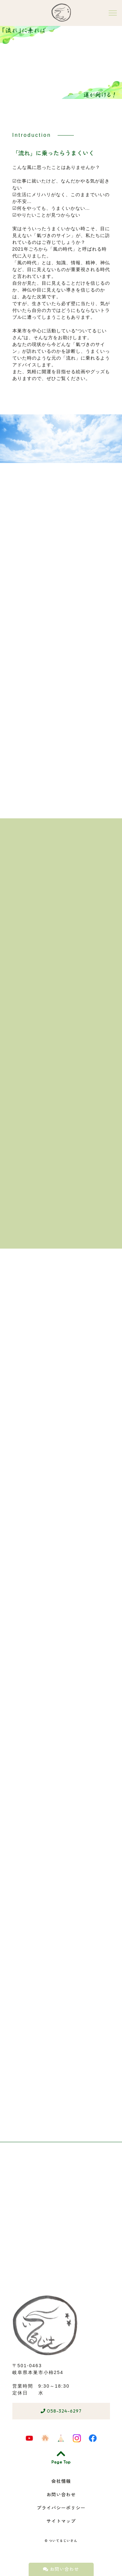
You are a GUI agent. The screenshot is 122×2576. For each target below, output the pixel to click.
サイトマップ (61, 2521)
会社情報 (61, 2481)
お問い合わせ (61, 2569)
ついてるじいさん (63, 2541)
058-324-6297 (61, 2411)
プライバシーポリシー (61, 2508)
